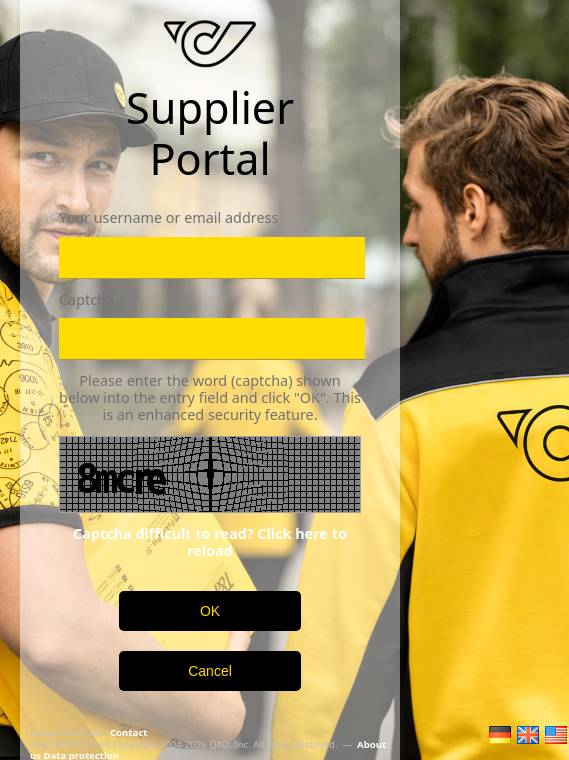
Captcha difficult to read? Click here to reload (210, 542)
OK (210, 611)
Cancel (210, 671)
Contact (128, 732)
